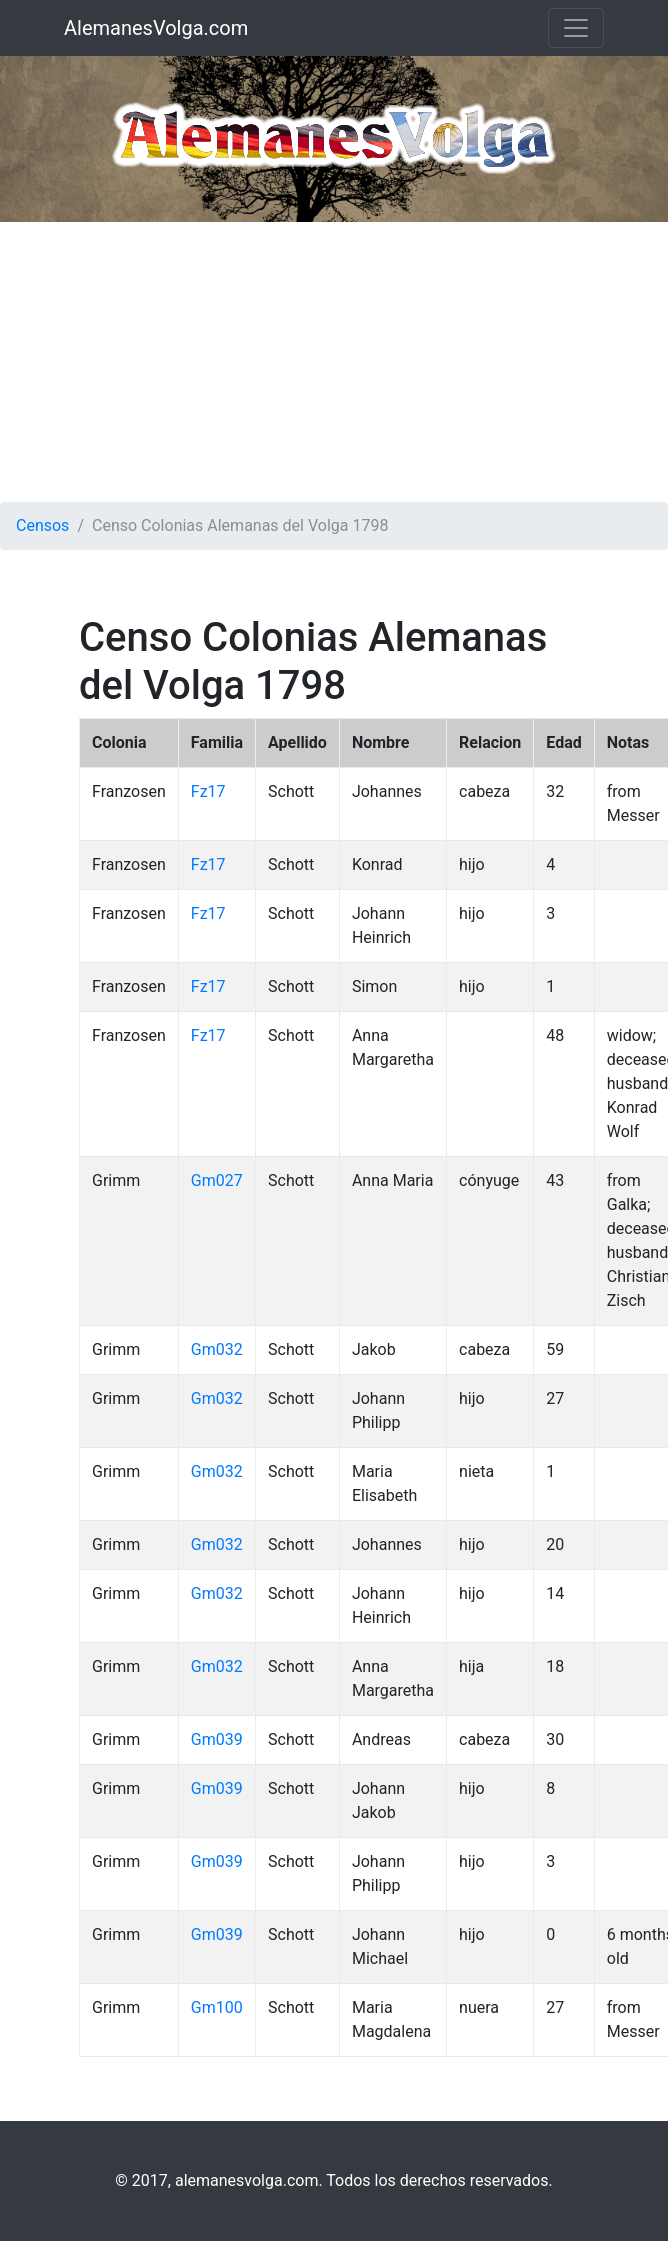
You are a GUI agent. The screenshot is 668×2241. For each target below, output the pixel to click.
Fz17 (208, 791)
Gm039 (217, 1739)
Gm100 (217, 2007)
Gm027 (217, 1180)
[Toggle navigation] (576, 28)
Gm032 (217, 1349)
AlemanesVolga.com (156, 28)
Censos (42, 525)
